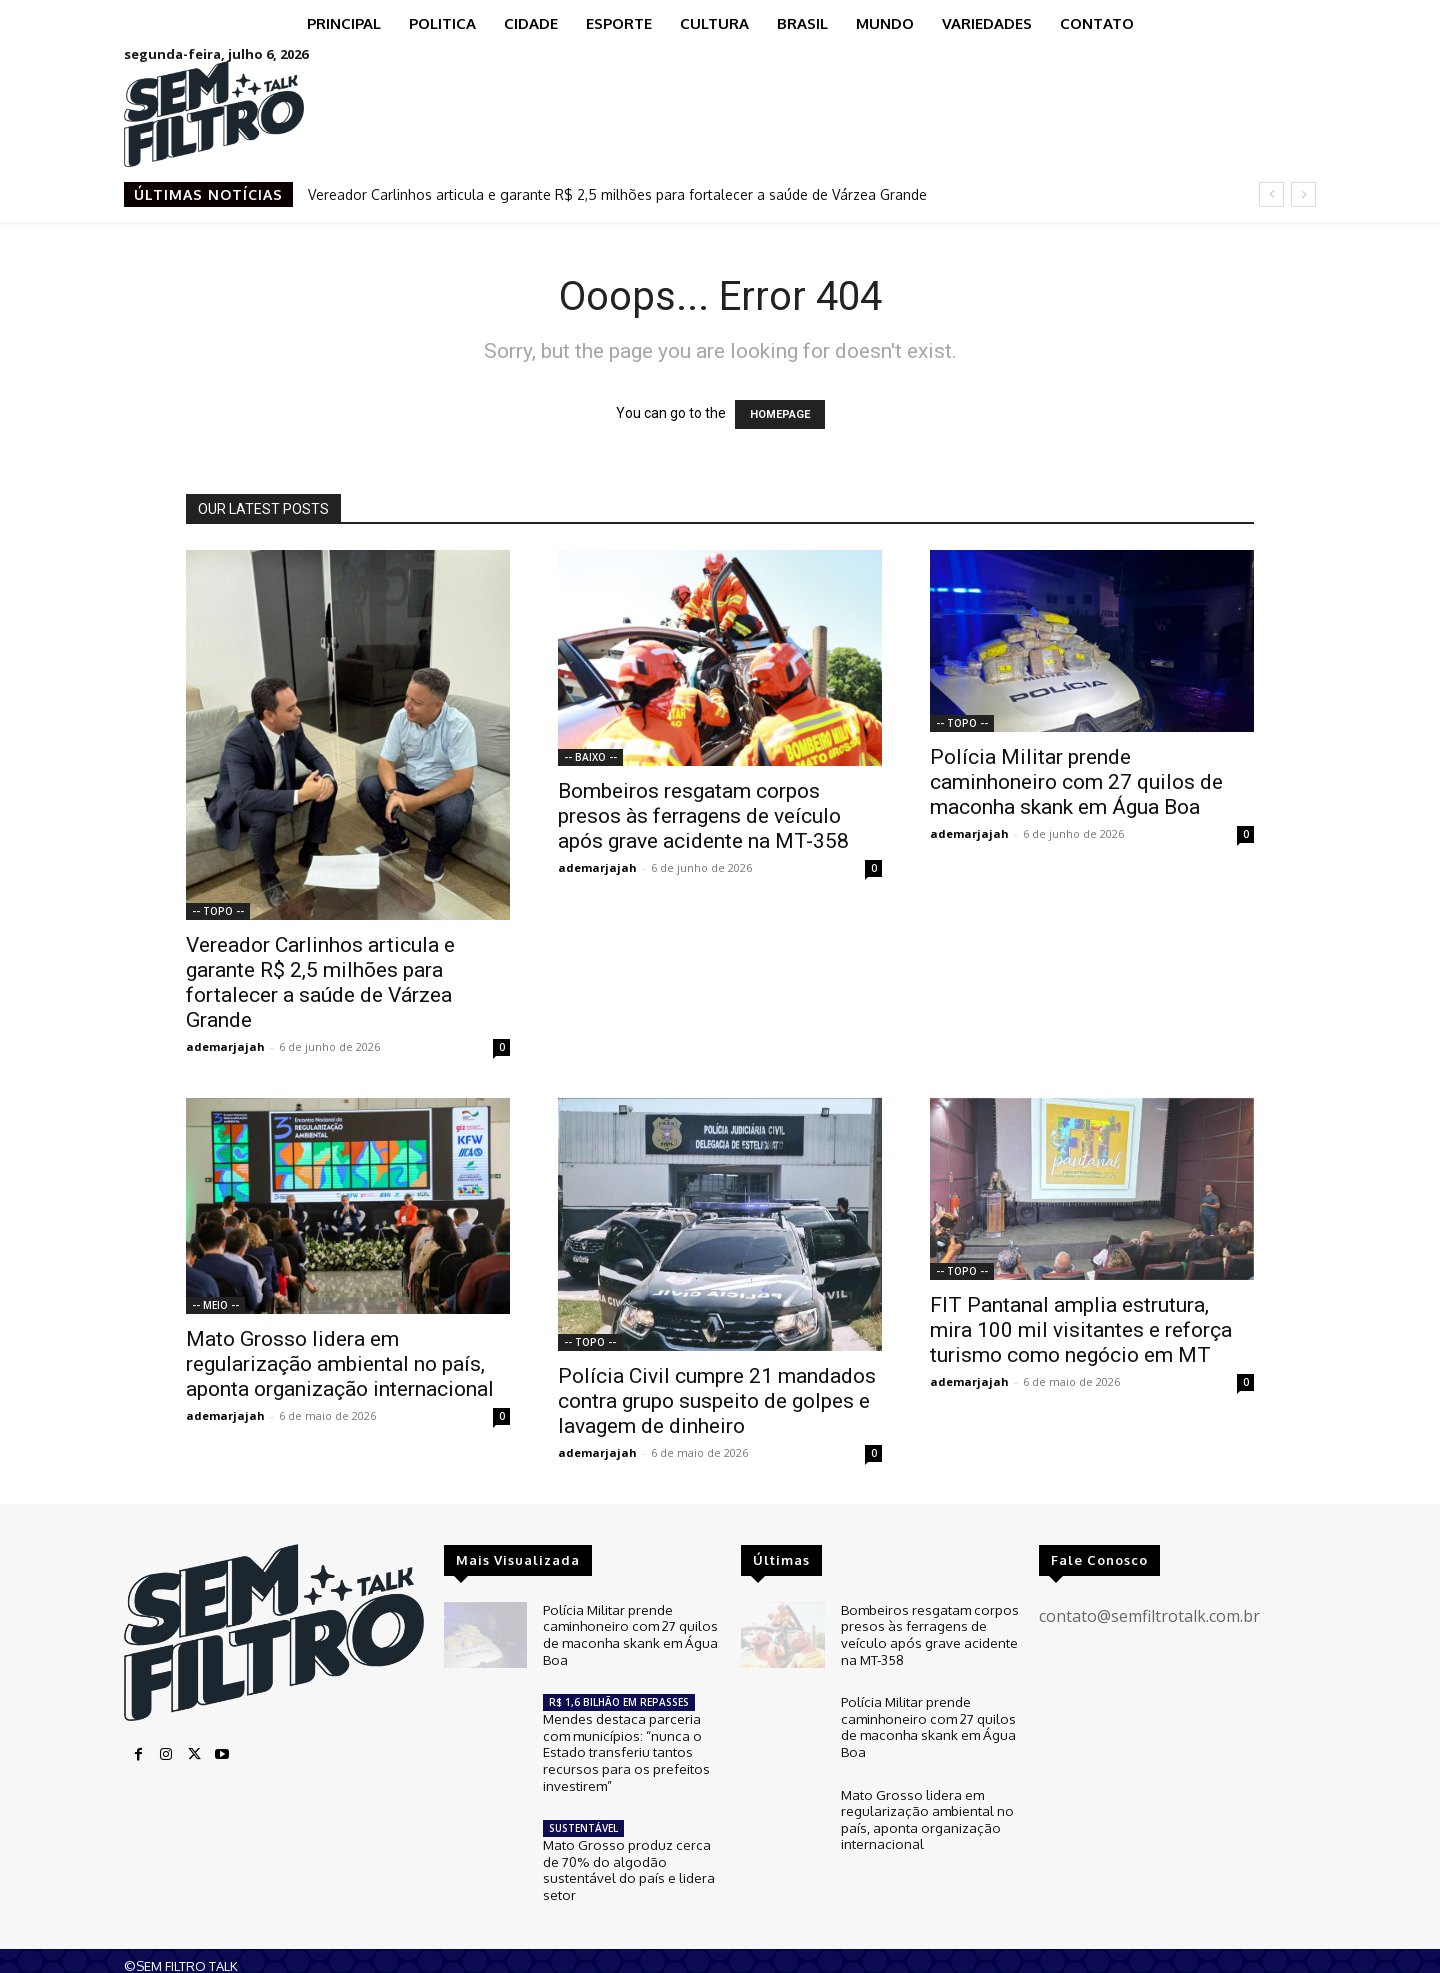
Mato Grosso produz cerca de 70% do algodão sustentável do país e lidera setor (627, 1858)
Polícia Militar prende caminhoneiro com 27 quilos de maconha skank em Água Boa (1076, 782)
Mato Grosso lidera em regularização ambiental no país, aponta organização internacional (340, 1364)
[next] (1303, 194)
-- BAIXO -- (590, 757)
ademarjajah (225, 1046)
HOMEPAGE (780, 414)
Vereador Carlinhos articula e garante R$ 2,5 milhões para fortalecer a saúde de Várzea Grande (617, 194)
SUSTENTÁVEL (583, 1819)
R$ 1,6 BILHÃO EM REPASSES (619, 1698)
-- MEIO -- (215, 1305)
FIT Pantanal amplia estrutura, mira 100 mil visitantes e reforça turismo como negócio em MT (1081, 1330)
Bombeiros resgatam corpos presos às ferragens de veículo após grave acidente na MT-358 (703, 816)
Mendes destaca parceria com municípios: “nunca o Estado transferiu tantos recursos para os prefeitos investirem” (623, 1745)
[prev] (1271, 194)
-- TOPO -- (218, 911)
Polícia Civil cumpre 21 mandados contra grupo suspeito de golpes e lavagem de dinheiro (717, 1401)
